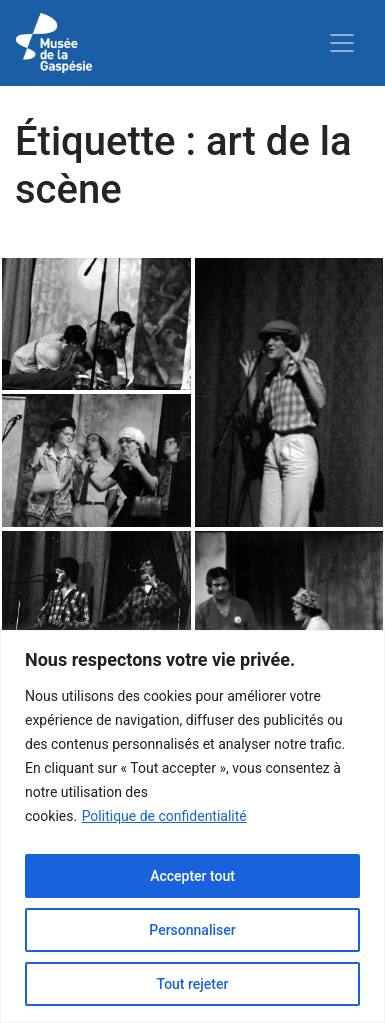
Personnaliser (192, 930)
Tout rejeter (193, 984)
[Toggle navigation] (342, 43)
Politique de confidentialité (164, 816)
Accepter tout (192, 876)
